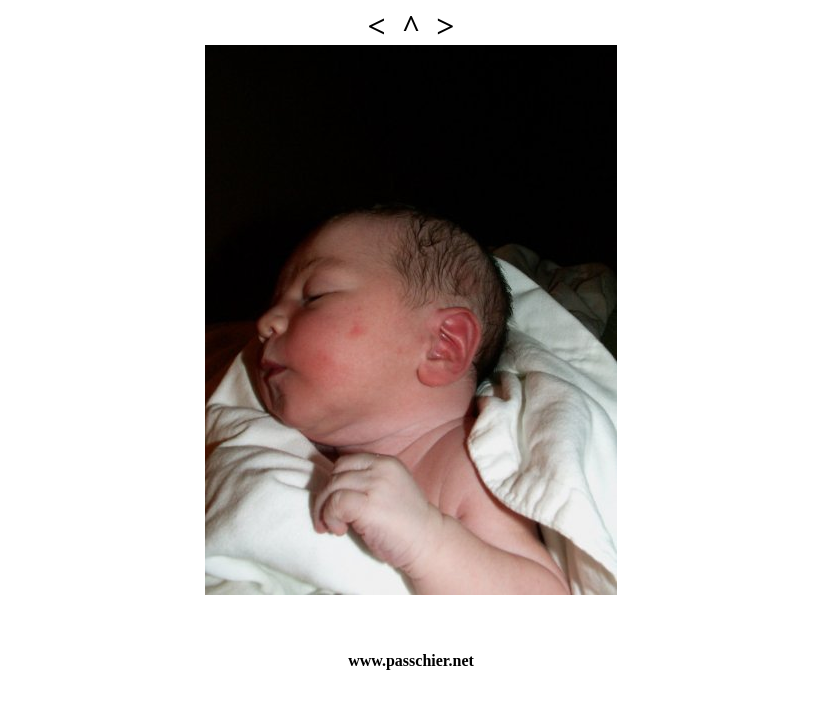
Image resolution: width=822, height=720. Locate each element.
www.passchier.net (411, 660)
